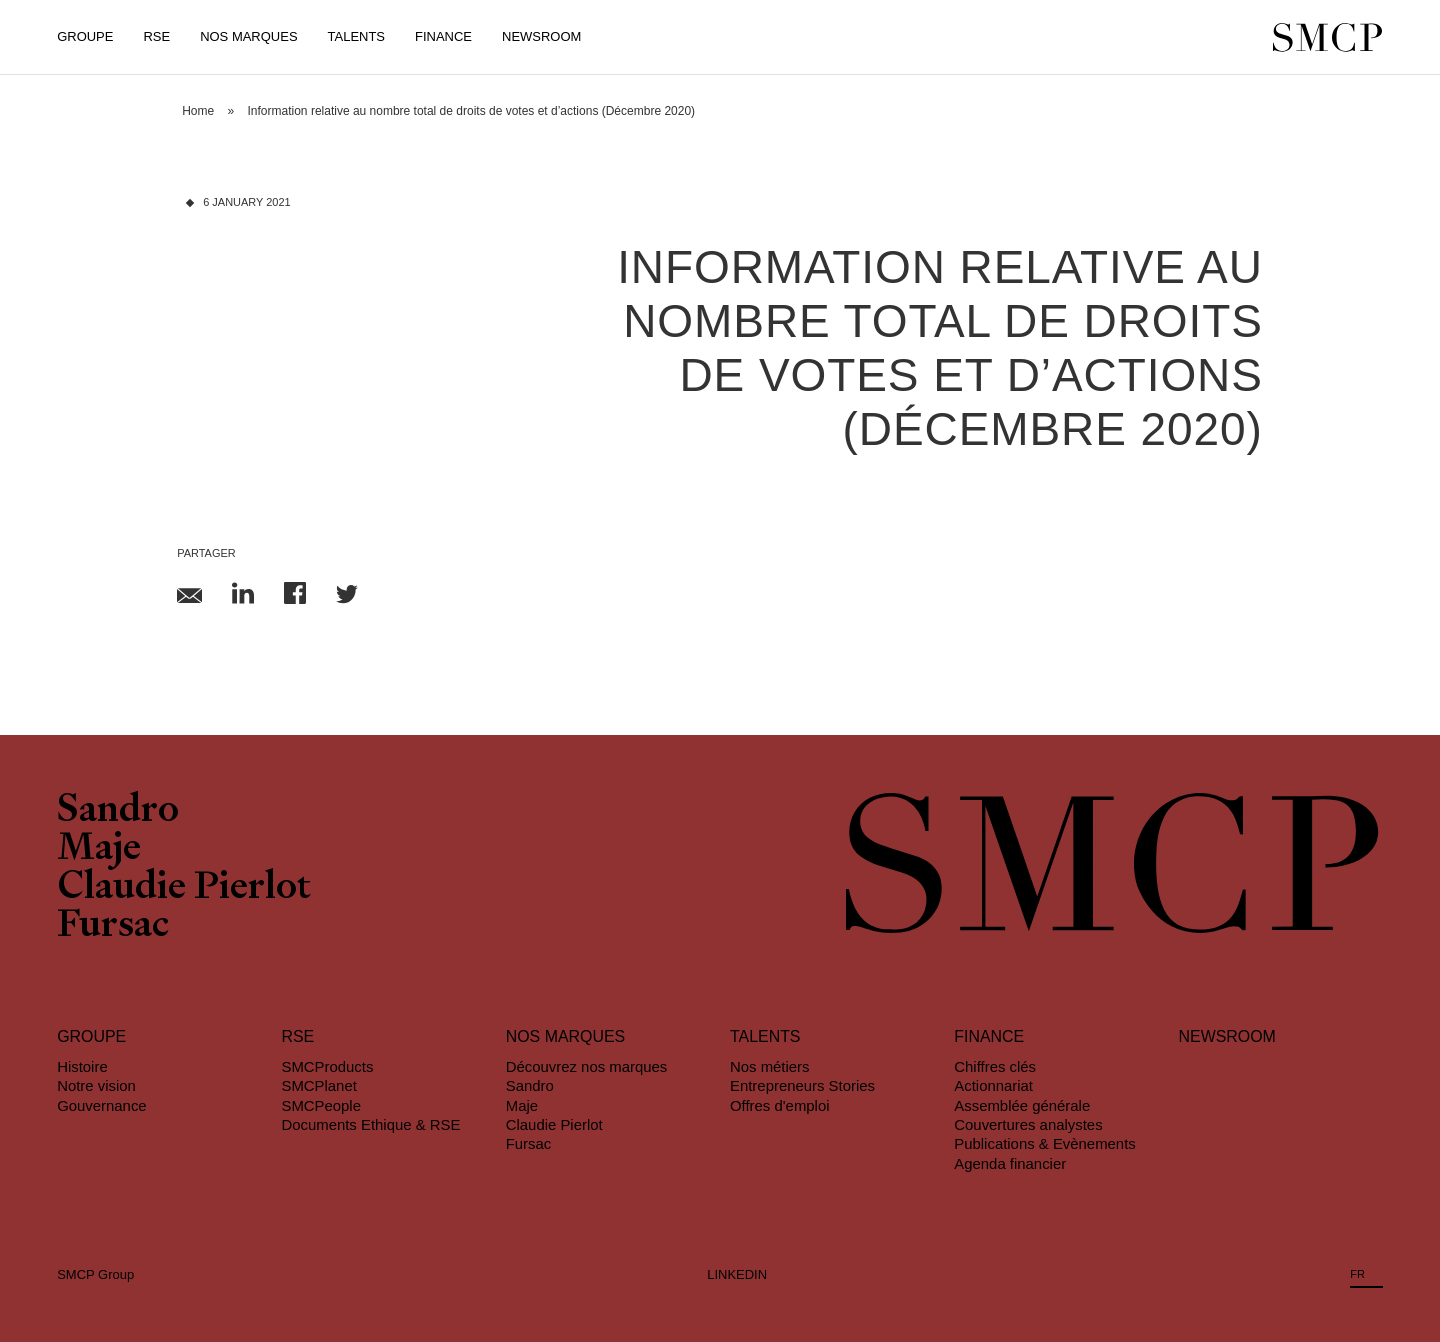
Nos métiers (770, 1066)
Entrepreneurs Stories (802, 1085)
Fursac (113, 927)
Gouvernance (102, 1105)
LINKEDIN (737, 1274)
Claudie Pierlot (184, 889)
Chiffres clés (995, 1066)
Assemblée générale (1022, 1105)
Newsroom (541, 36)
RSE (156, 36)
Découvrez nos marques (587, 1066)
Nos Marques (248, 36)
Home (198, 111)
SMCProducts (327, 1066)
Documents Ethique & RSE (370, 1124)
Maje (99, 850)
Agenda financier (1010, 1163)
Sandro (118, 812)
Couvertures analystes (1028, 1124)
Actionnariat (993, 1085)
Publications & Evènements (1044, 1143)
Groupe (85, 36)
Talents (356, 36)
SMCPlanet (318, 1085)
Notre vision (96, 1085)
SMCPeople (321, 1105)
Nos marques (565, 1036)
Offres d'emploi (780, 1105)
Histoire (82, 1066)
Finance (443, 36)
